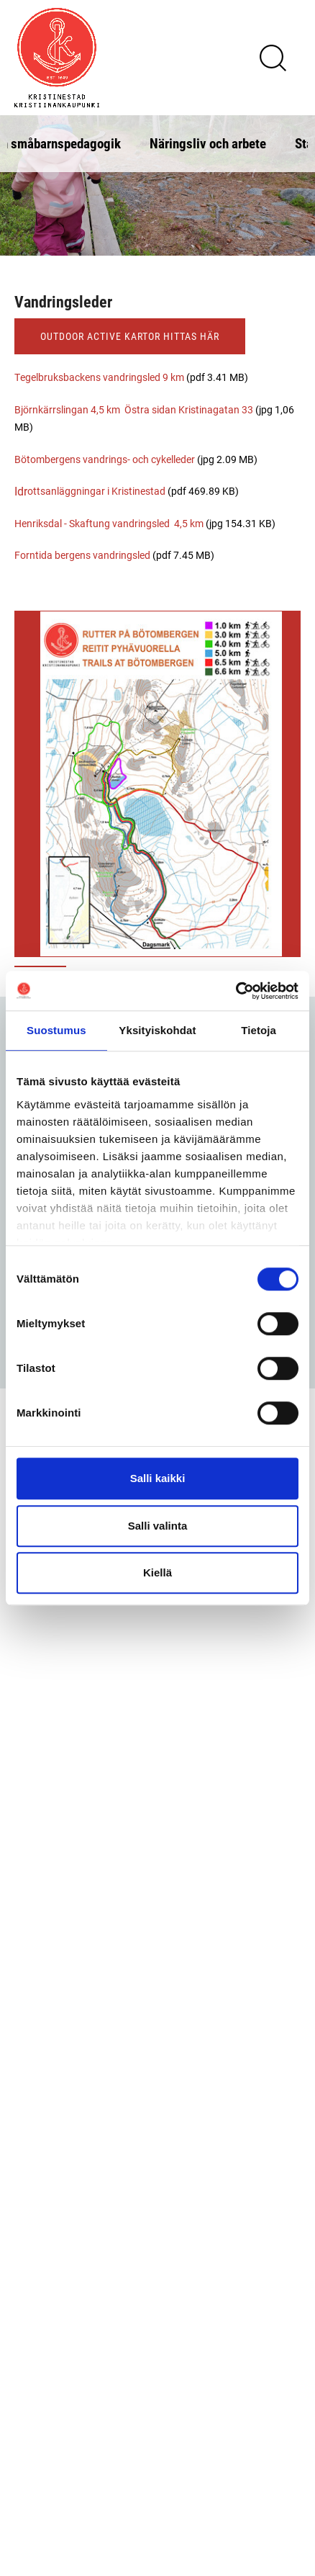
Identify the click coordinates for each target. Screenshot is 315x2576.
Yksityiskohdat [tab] (157, 1030)
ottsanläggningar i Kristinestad (96, 491)
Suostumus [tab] (56, 1030)
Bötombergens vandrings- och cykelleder (104, 459)
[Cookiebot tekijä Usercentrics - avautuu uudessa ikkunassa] (235, 991)
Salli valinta (158, 1526)
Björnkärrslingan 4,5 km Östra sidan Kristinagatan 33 (134, 409)
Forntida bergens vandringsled (83, 555)
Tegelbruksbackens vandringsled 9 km (99, 377)
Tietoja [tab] (258, 1030)
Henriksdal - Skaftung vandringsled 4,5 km (109, 523)
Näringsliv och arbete (208, 143)
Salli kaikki (158, 1478)
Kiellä (157, 1572)
